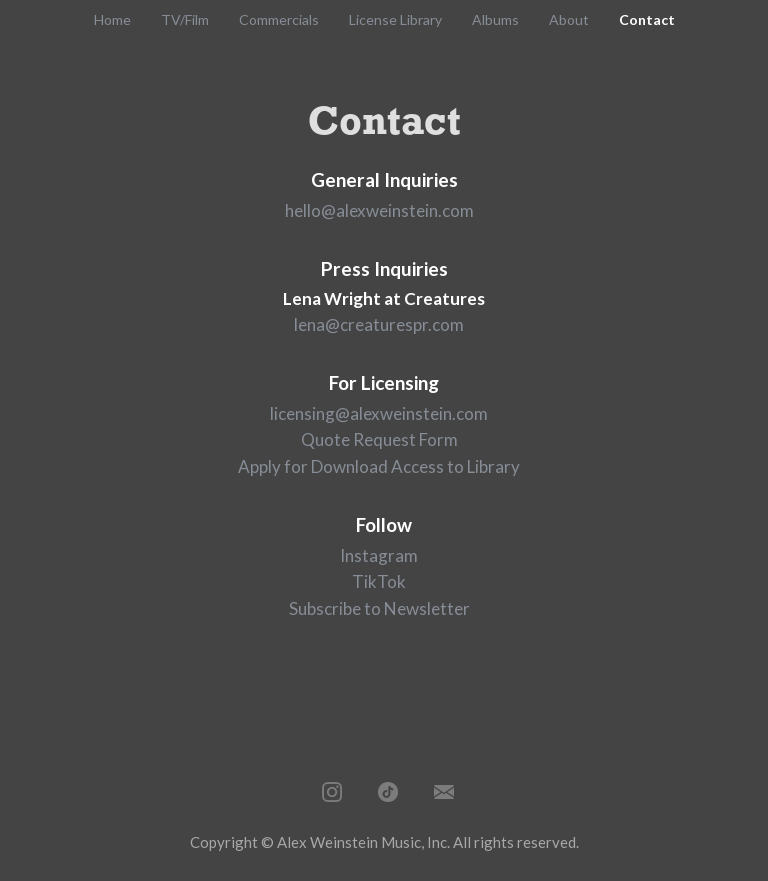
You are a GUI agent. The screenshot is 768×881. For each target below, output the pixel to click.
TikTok (379, 581)
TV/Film (185, 19)
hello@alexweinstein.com (379, 210)
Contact (647, 19)
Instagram (379, 555)
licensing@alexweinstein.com (379, 413)
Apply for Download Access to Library (379, 466)
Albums (495, 19)
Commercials (279, 19)
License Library (395, 19)
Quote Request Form (379, 439)
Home (112, 19)
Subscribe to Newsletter (379, 608)
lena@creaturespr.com (379, 324)
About (569, 19)
